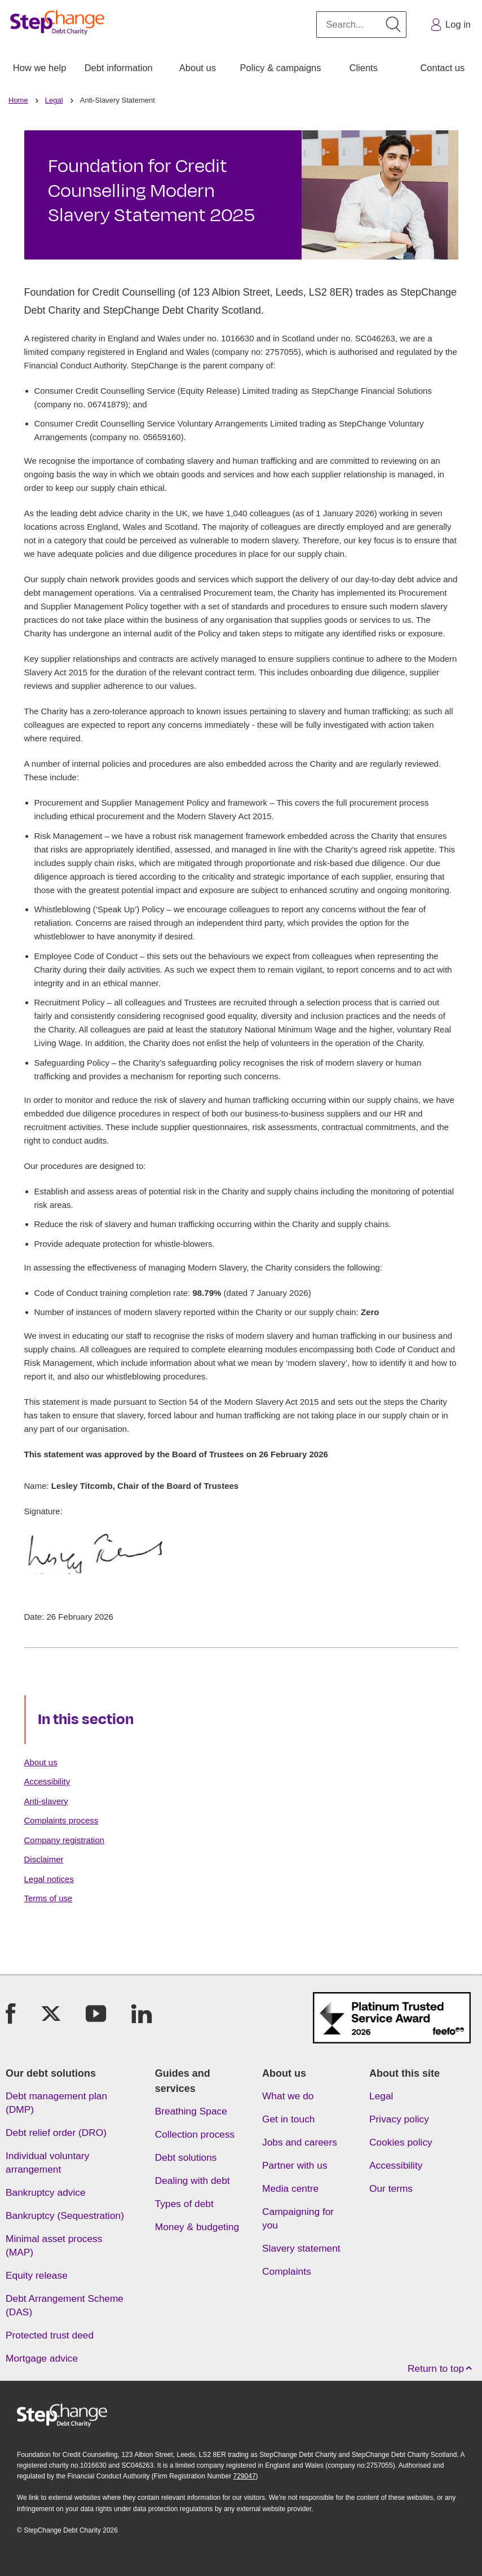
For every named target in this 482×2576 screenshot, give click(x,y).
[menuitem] (39, 67)
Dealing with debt (192, 2180)
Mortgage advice (42, 2358)
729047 (244, 2476)
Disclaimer (44, 1859)
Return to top (442, 2369)
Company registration (64, 1840)
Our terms (391, 2188)
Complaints (286, 2271)
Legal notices (49, 1879)
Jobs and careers (299, 2142)
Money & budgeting (197, 2226)
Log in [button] (450, 24)
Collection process (195, 2134)
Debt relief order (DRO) (56, 2132)
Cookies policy (400, 2142)
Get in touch (288, 2119)
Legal (54, 100)
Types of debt (184, 2203)
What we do (288, 2096)
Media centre (290, 2188)
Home (18, 100)
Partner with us (295, 2165)
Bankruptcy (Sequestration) (65, 2215)
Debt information (119, 68)
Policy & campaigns (280, 68)
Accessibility (47, 1781)
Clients (363, 68)
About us (197, 68)
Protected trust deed (50, 2335)
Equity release (37, 2275)
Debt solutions (186, 2157)
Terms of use (48, 1898)
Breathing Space (191, 2111)
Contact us (442, 68)
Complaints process (61, 1820)
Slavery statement (301, 2248)
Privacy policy (399, 2119)
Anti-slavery (46, 1801)
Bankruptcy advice (46, 2192)
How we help (39, 68)
